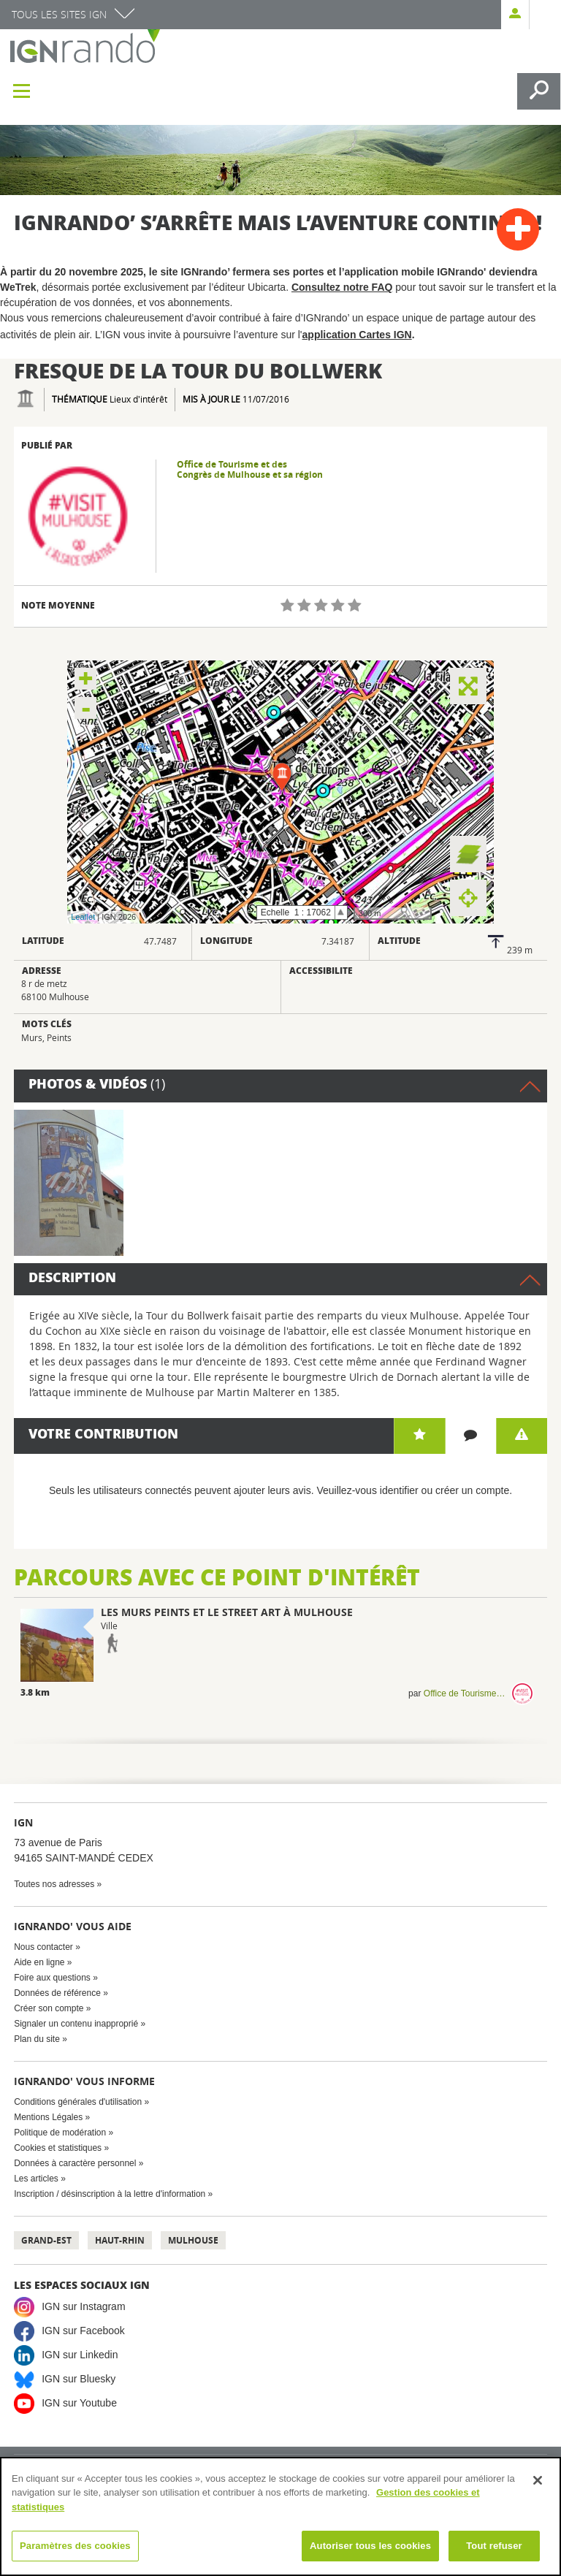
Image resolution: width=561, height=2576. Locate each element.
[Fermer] (538, 2480)
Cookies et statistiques (58, 2148)
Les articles (36, 2178)
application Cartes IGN (357, 334)
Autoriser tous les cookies (370, 2545)
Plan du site (37, 2039)
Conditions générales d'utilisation (78, 2102)
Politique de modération (60, 2132)
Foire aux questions (52, 1978)
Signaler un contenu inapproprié (76, 2024)
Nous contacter (43, 1947)
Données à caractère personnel (75, 2163)
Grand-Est (46, 2240)
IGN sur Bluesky (78, 2379)
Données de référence (57, 1993)
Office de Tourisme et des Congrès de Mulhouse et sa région (250, 470)
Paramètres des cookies (75, 2545)
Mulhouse (193, 2240)
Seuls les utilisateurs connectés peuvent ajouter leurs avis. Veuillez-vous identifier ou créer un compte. (280, 1490)
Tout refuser (494, 2545)
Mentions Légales (48, 2117)
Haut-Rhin (120, 2240)
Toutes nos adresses (54, 1884)
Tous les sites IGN (59, 14)
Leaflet (83, 916)
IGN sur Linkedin (80, 2354)
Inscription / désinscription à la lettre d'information (109, 2194)
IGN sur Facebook (83, 2330)
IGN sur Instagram (83, 2306)
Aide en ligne (39, 1962)
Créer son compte (48, 2008)
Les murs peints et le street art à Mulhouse (227, 1612)
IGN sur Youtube (79, 2403)
